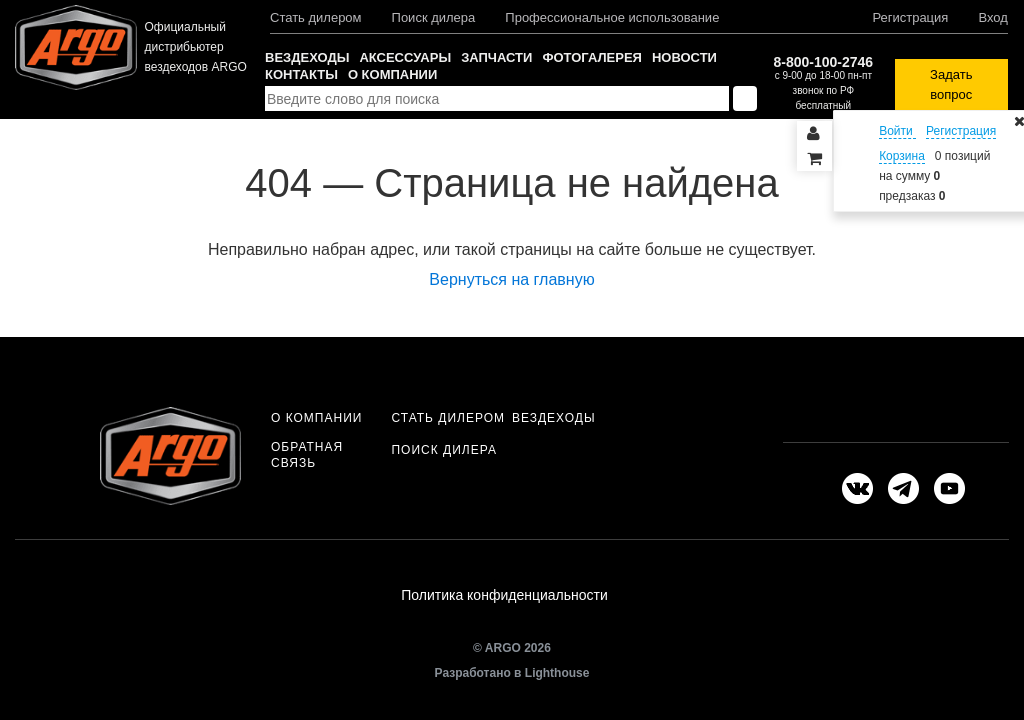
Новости (684, 57)
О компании (392, 74)
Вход (992, 17)
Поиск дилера (434, 17)
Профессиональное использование (612, 17)
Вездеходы (307, 57)
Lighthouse (557, 673)
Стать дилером (316, 17)
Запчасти (496, 57)
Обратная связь (307, 455)
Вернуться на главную (511, 279)
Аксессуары (405, 57)
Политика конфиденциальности (504, 595)
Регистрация (910, 17)
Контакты (301, 74)
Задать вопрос (951, 84)
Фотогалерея (592, 57)
